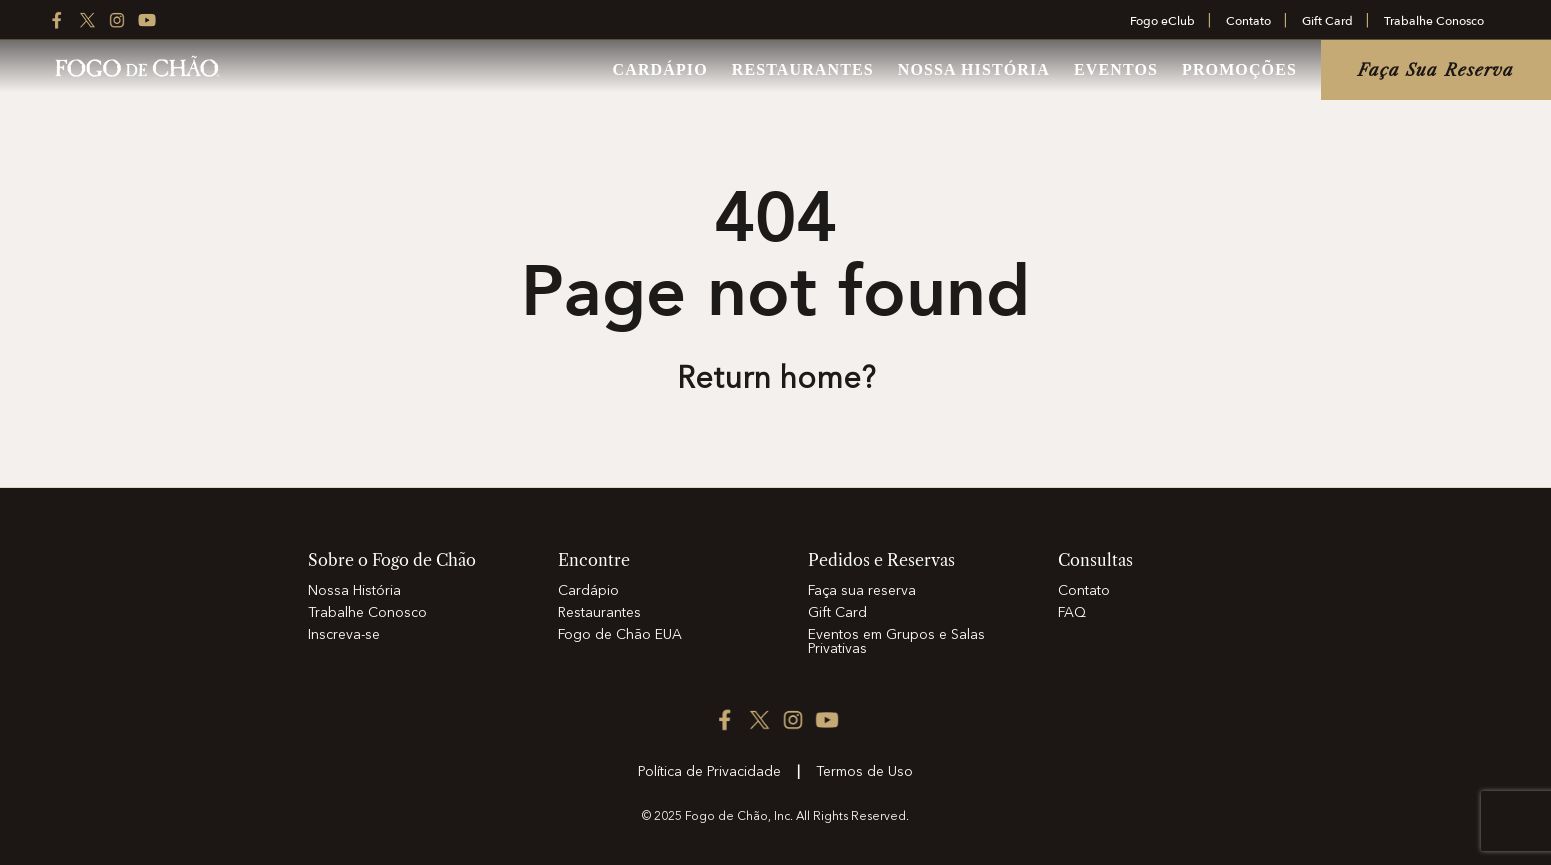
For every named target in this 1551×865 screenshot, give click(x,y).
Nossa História (974, 70)
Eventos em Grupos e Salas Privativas (896, 642)
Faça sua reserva (1436, 70)
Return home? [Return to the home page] (776, 380)
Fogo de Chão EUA (620, 635)
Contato (1248, 21)
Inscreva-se (344, 635)
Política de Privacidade (709, 772)
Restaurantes (803, 70)
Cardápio (660, 70)
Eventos (1116, 70)
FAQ (1072, 613)
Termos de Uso (864, 772)
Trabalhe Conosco (1434, 21)
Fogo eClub (1162, 21)
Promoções (1239, 70)
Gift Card (1327, 21)
